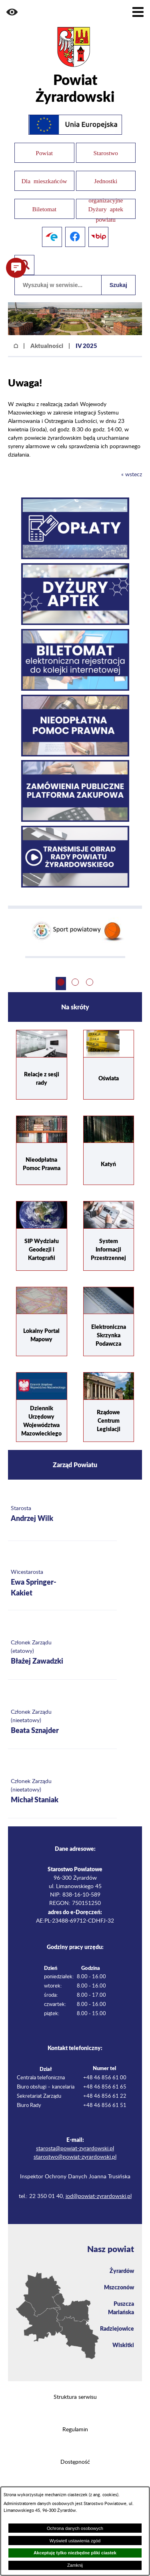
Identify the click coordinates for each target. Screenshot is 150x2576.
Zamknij (75, 2565)
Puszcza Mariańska (121, 2307)
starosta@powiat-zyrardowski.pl (75, 2148)
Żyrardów (122, 2271)
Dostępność (75, 2462)
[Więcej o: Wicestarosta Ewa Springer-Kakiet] (62, 1583)
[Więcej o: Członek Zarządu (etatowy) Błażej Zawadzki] (62, 1653)
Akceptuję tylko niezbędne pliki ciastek (75, 2552)
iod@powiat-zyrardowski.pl (99, 2196)
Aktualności (46, 345)
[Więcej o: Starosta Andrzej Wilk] (62, 1514)
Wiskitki (123, 2345)
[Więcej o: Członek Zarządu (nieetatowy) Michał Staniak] (62, 1791)
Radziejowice (117, 2328)
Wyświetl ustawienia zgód (75, 2540)
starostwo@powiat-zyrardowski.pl (75, 2157)
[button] (12, 12)
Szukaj (118, 285)
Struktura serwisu (75, 2397)
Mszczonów (119, 2287)
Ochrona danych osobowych (75, 2528)
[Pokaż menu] (138, 12)
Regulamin (75, 2429)
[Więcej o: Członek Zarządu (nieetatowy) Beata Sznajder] (62, 1722)
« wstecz (131, 474)
